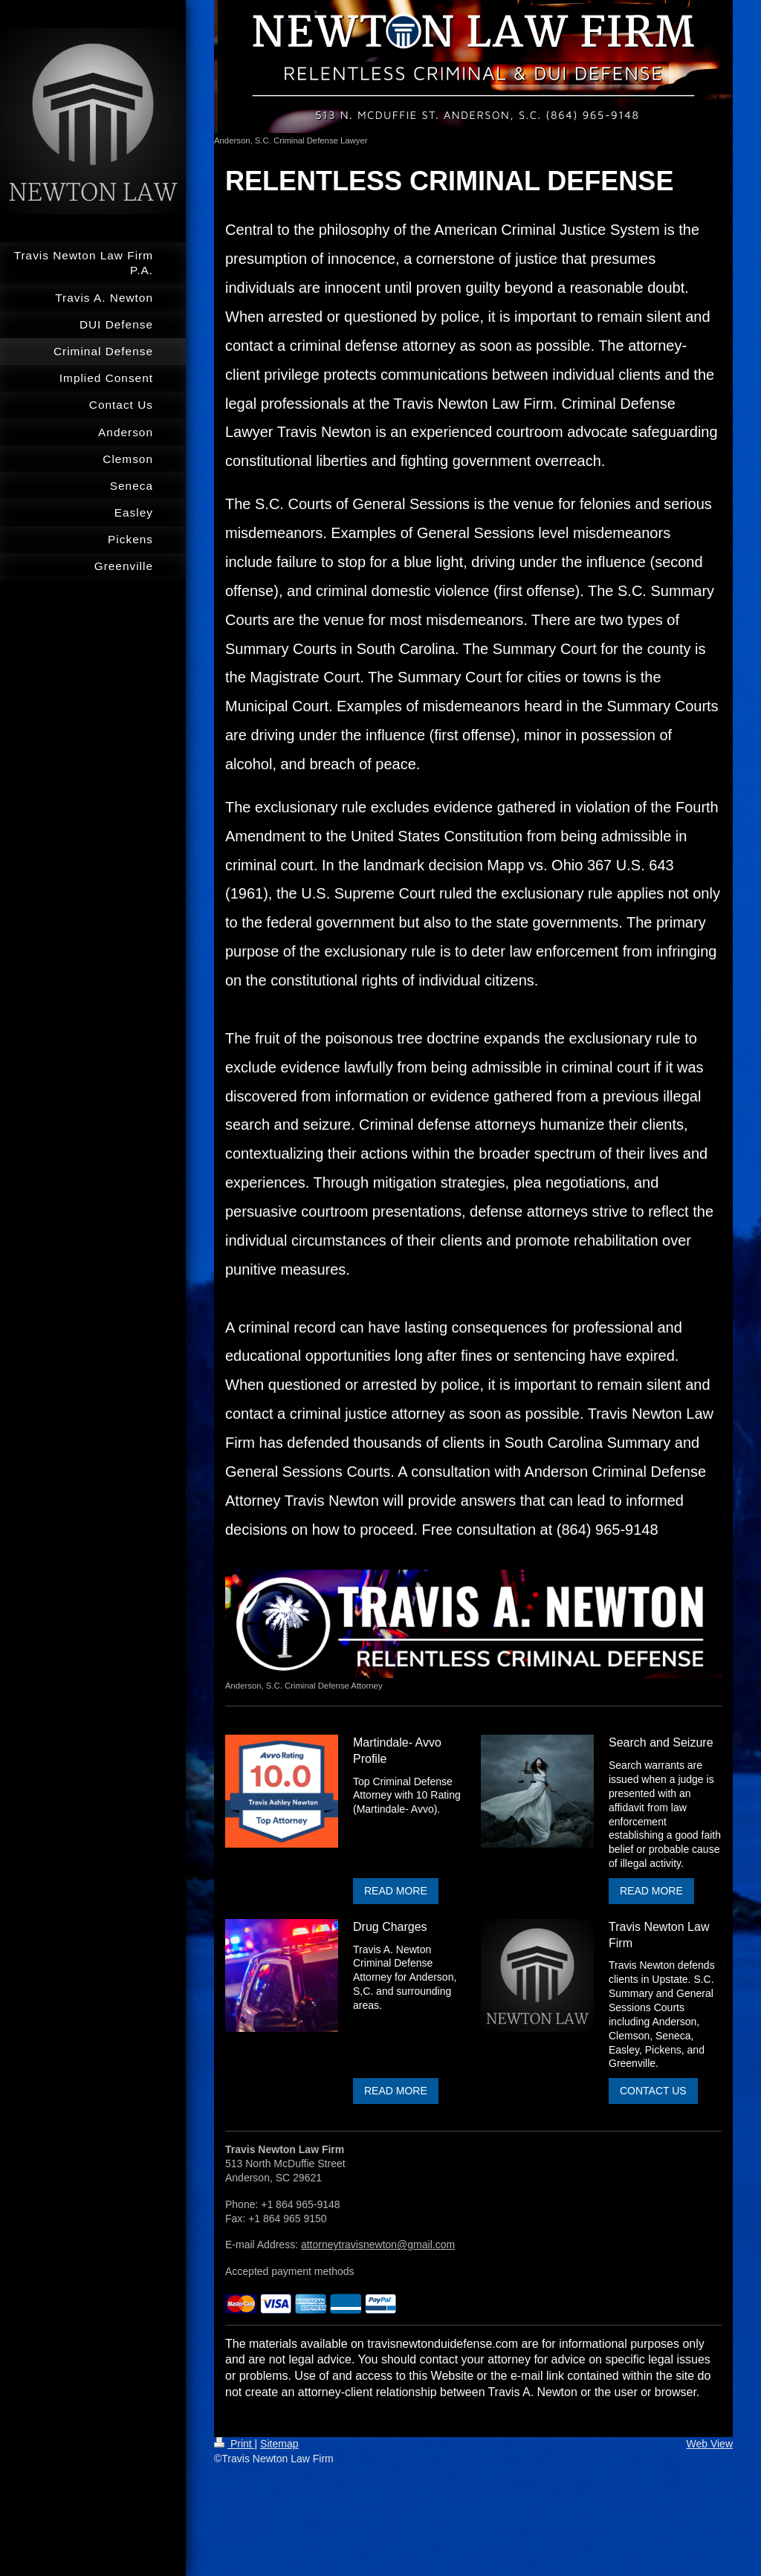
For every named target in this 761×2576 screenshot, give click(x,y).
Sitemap (279, 2444)
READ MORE (395, 1891)
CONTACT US (653, 2091)
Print (234, 2444)
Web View (709, 2444)
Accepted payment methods (289, 2271)
